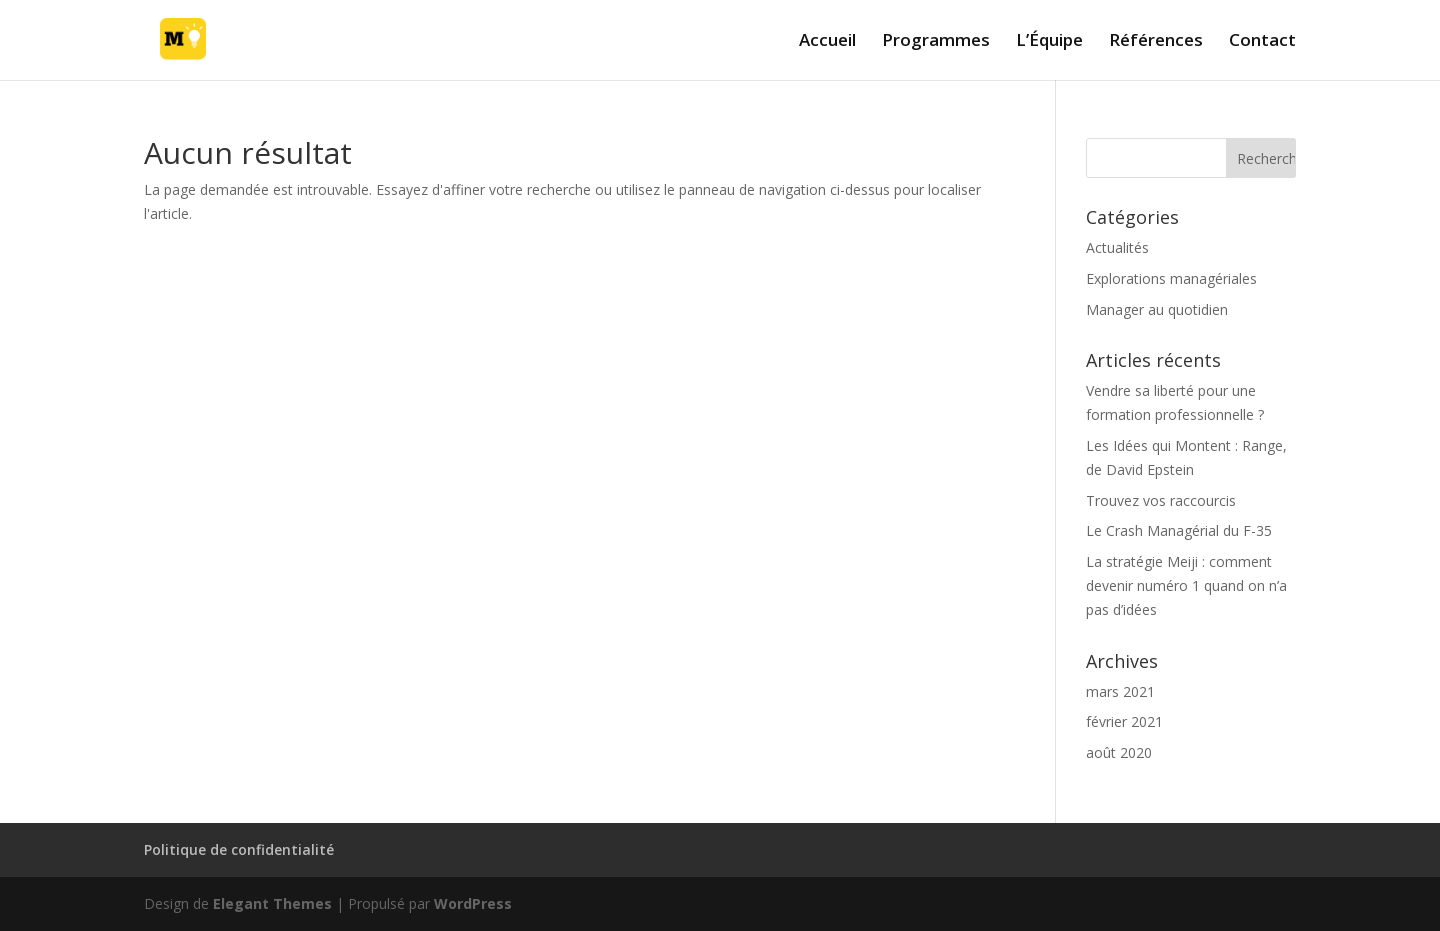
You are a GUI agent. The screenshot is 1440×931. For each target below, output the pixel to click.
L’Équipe (1049, 42)
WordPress (473, 903)
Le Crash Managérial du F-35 (1179, 530)
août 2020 (1119, 752)
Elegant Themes (272, 903)
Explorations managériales (1171, 278)
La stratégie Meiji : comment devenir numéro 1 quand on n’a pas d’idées (1186, 585)
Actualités (1117, 247)
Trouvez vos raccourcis (1161, 500)
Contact (1262, 42)
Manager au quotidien (1157, 309)
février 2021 (1124, 721)
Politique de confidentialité (239, 849)
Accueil (827, 42)
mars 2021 (1120, 691)
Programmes (936, 42)
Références (1156, 42)
